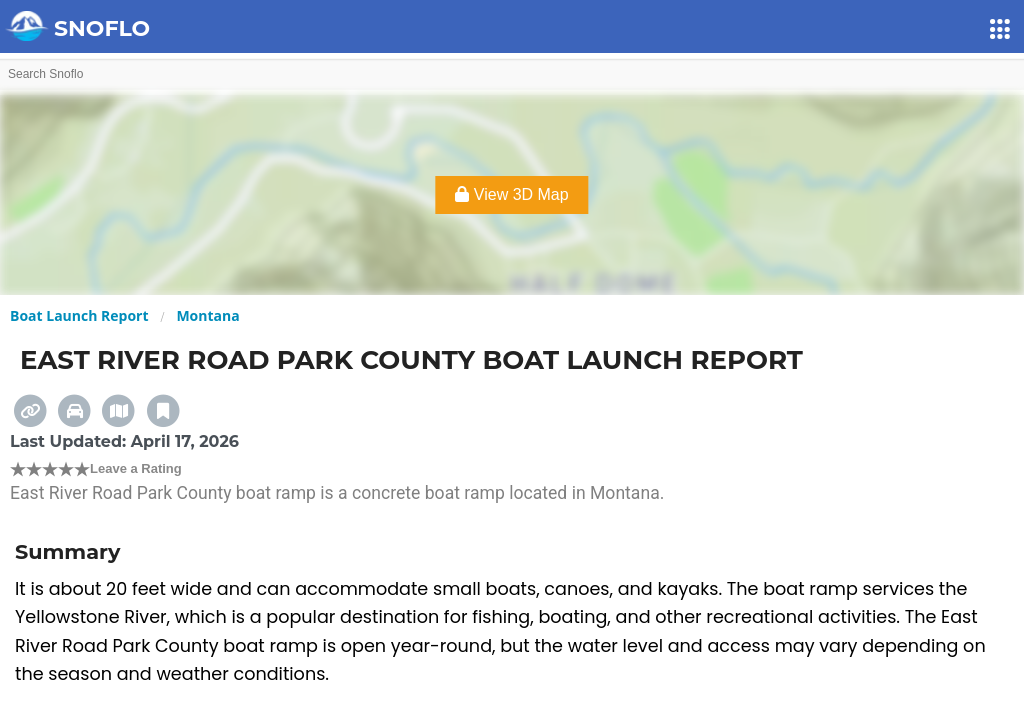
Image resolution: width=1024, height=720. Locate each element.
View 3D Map (511, 194)
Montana (207, 315)
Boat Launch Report (79, 315)
